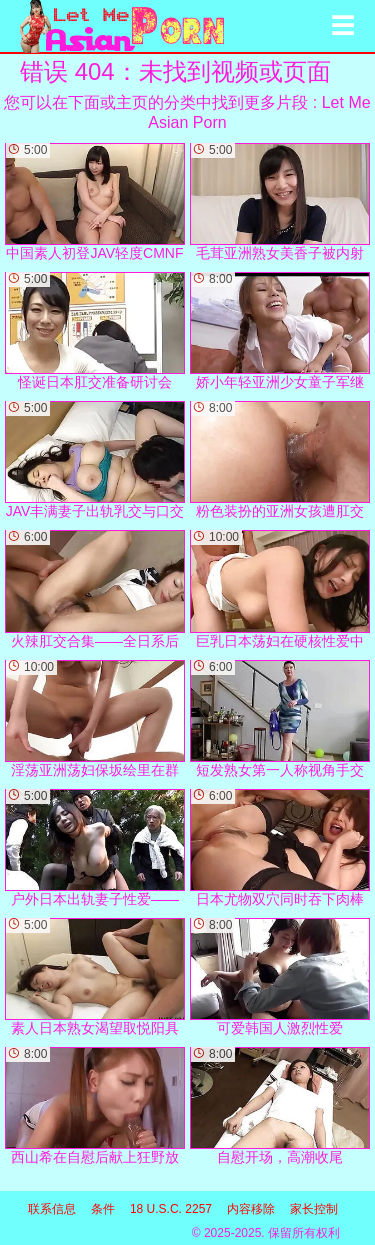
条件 (103, 1209)
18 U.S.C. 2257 (171, 1209)
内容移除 (251, 1209)
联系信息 (52, 1209)
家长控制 (314, 1209)
